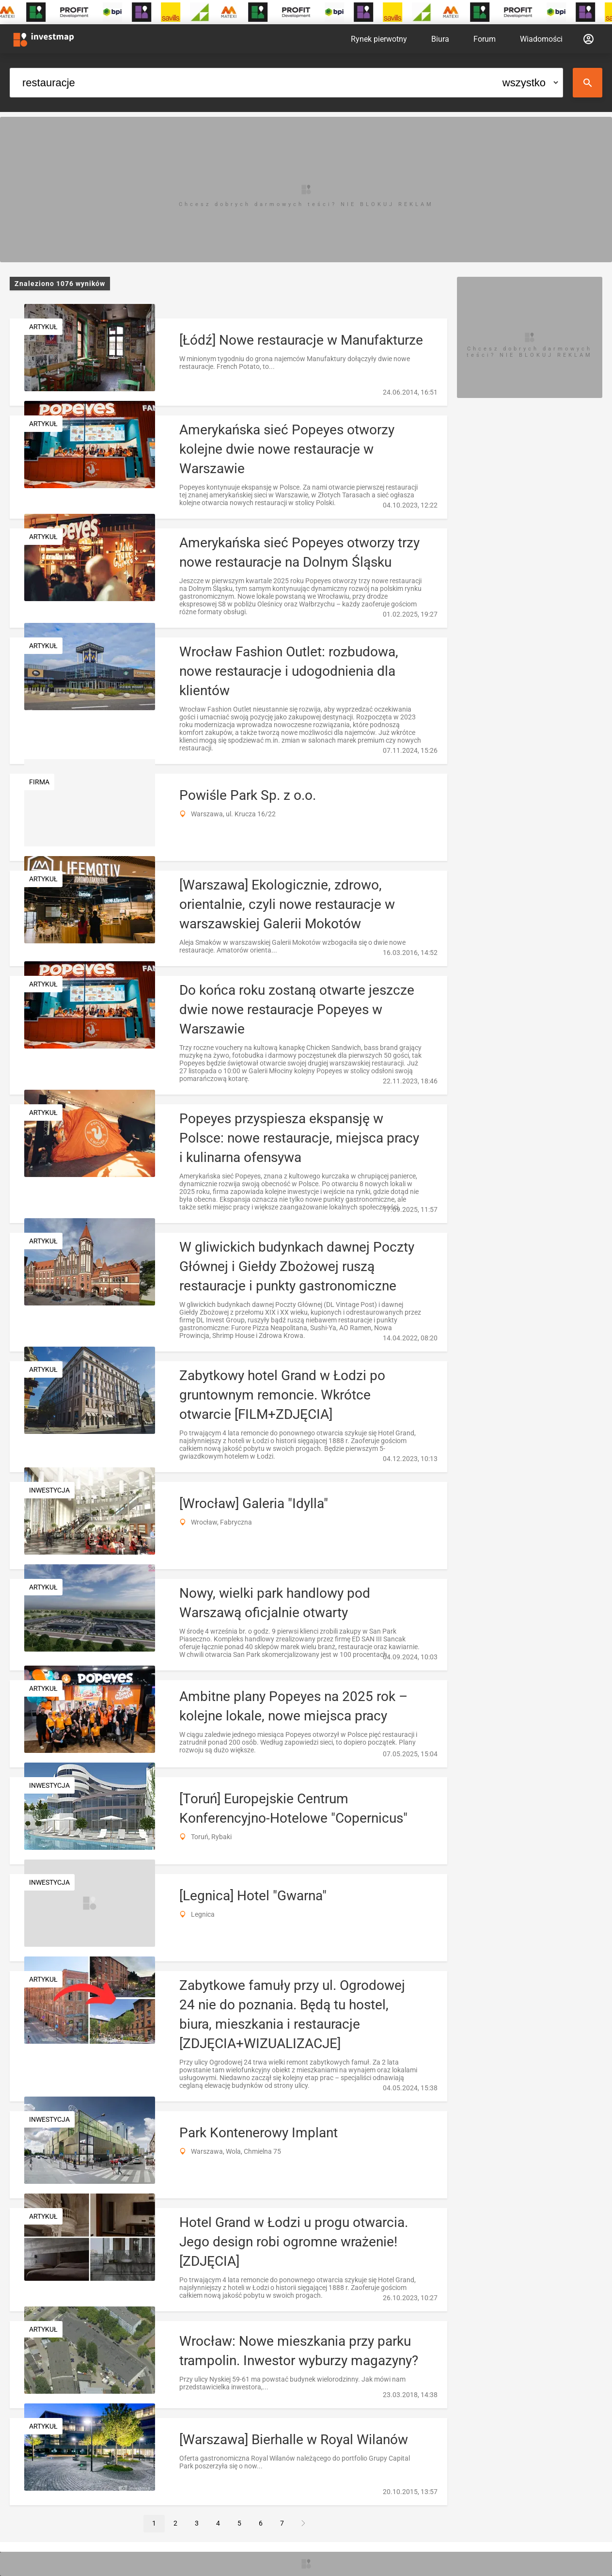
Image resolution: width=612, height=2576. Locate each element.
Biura (440, 39)
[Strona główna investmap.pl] (44, 38)
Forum (484, 39)
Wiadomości (541, 39)
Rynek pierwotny (379, 39)
